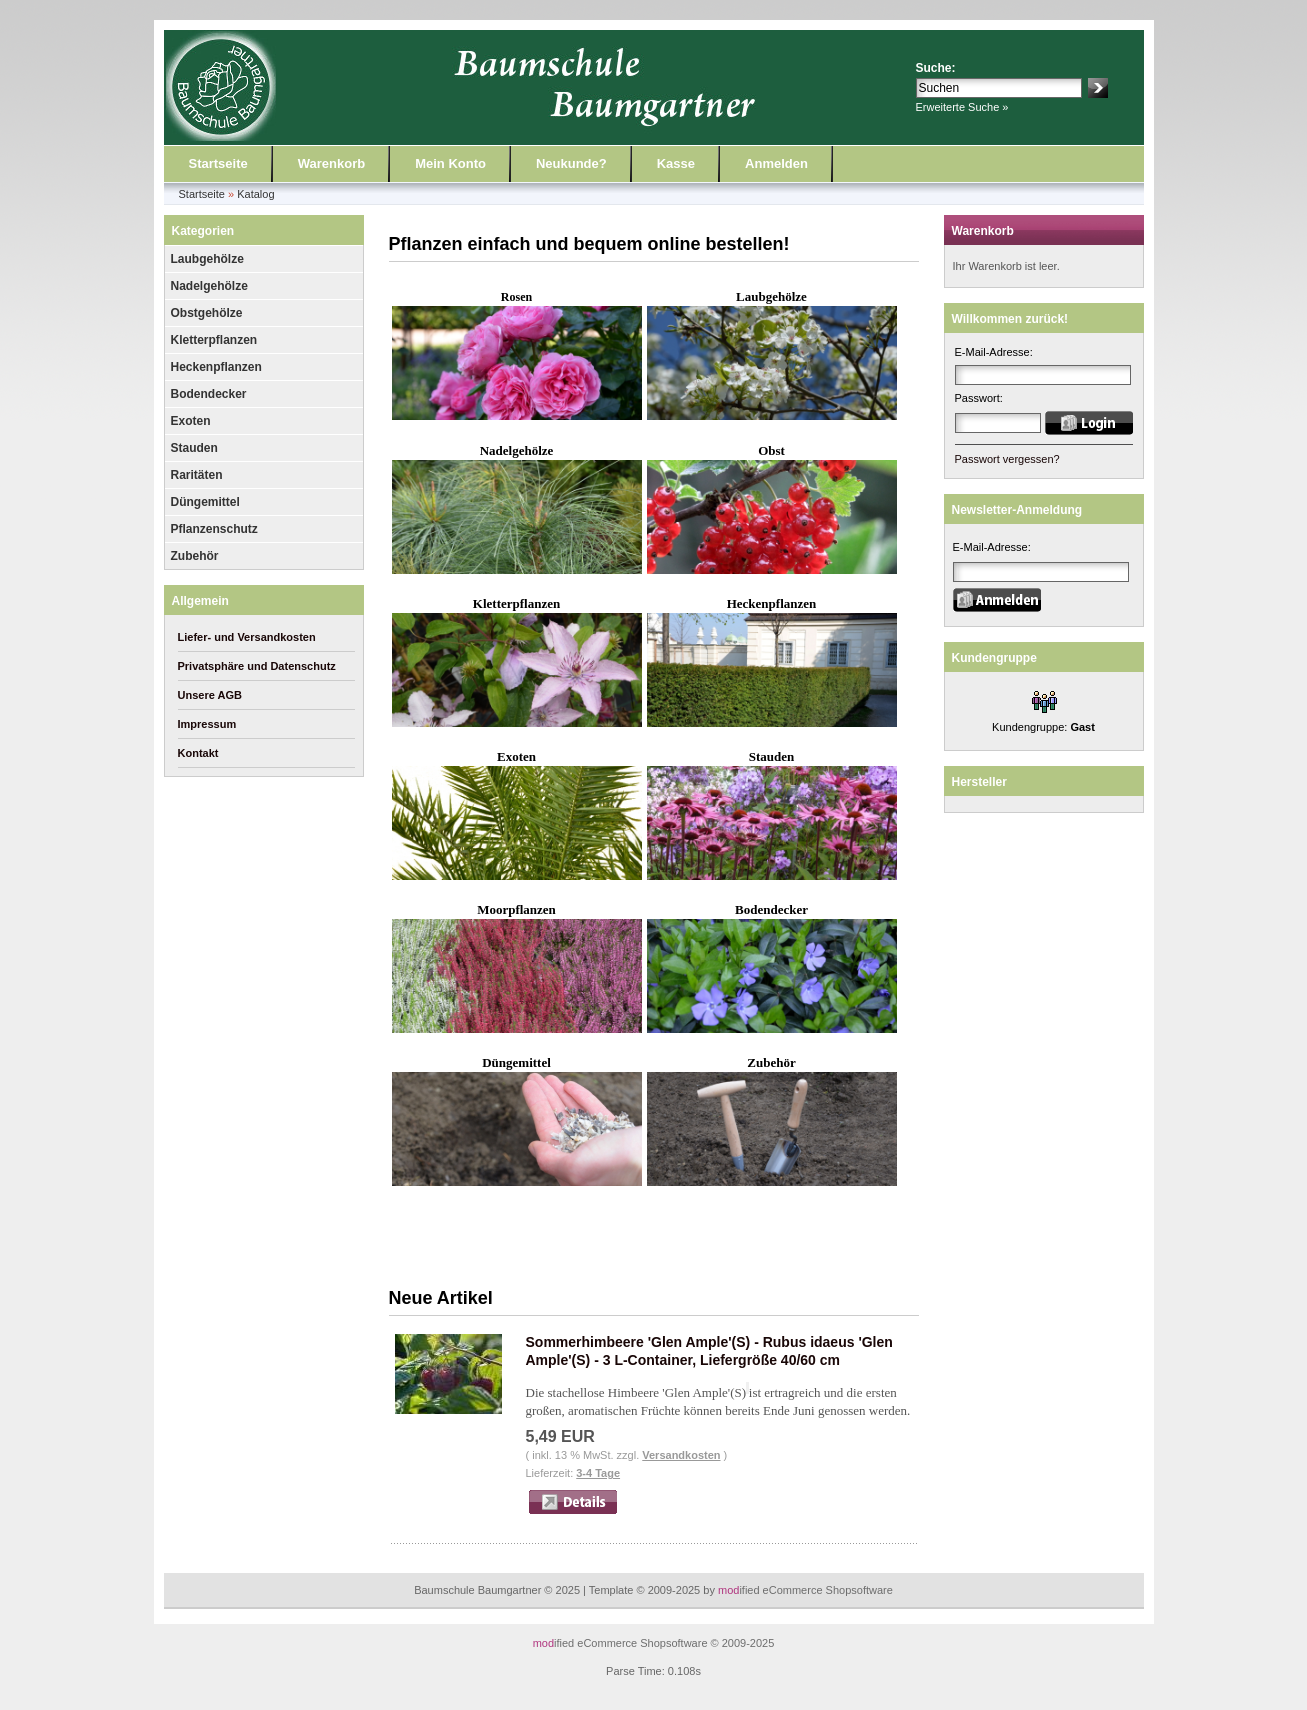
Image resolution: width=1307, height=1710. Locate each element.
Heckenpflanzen (216, 367)
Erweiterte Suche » (962, 107)
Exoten (191, 421)
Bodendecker (209, 394)
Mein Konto (450, 163)
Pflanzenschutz (214, 529)
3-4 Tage (598, 1473)
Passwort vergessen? (1007, 459)
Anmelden (776, 163)
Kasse (676, 163)
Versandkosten (681, 1455)
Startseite (218, 163)
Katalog (255, 194)
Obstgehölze (207, 313)
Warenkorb (331, 163)
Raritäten (197, 475)
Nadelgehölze (209, 286)
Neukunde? (571, 163)
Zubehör (195, 556)
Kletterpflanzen (214, 340)
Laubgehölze (207, 259)
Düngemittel (205, 502)
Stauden (194, 448)
